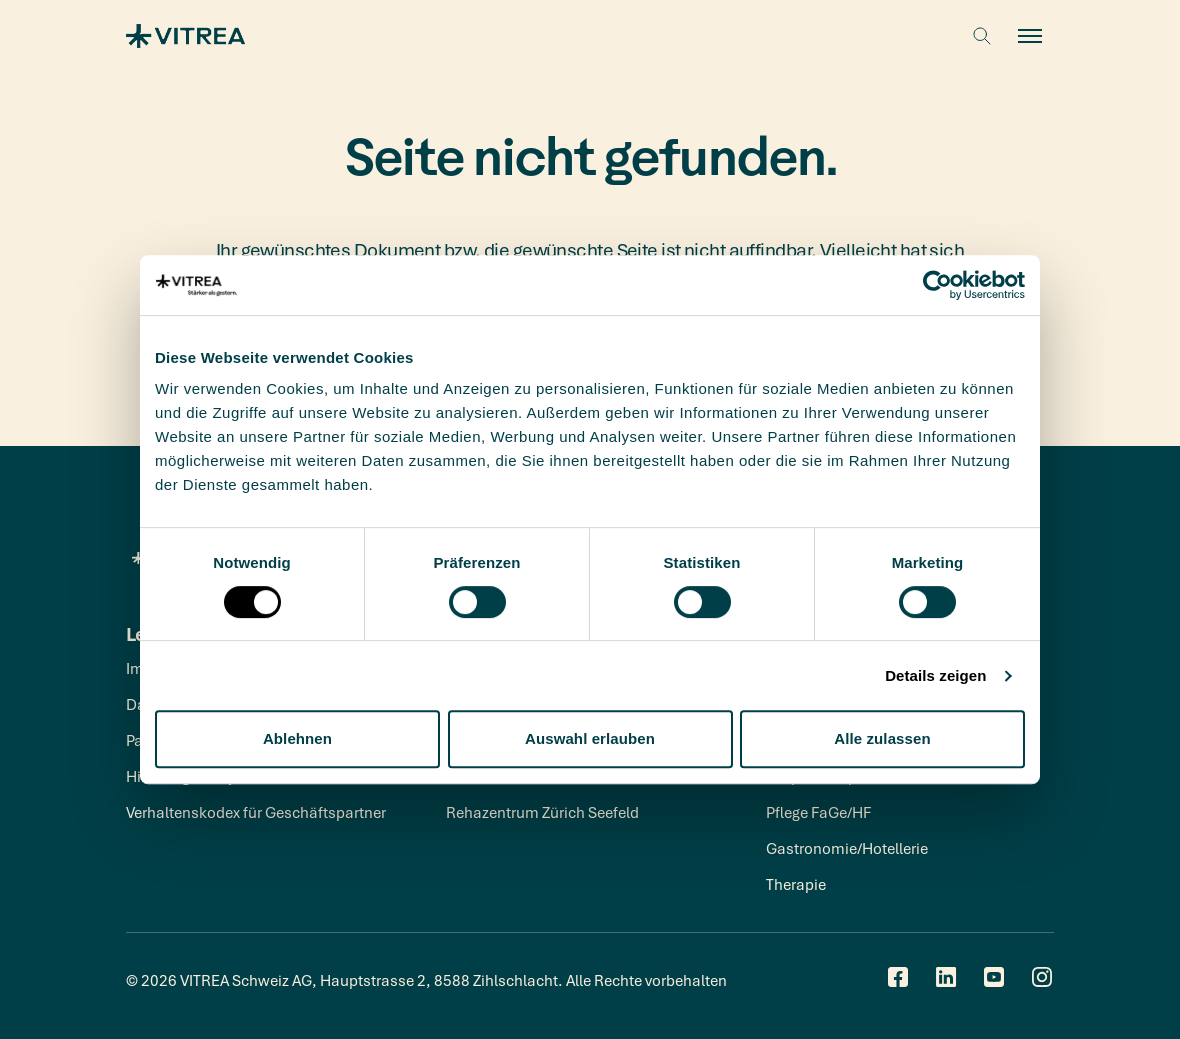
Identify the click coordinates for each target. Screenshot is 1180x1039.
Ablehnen (297, 738)
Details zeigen (935, 675)
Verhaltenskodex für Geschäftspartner (256, 812)
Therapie (796, 884)
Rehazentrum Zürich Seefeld (542, 812)
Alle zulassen (882, 738)
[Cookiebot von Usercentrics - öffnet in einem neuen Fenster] (937, 285)
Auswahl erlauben (590, 738)
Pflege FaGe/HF (818, 812)
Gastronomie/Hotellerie (847, 848)
